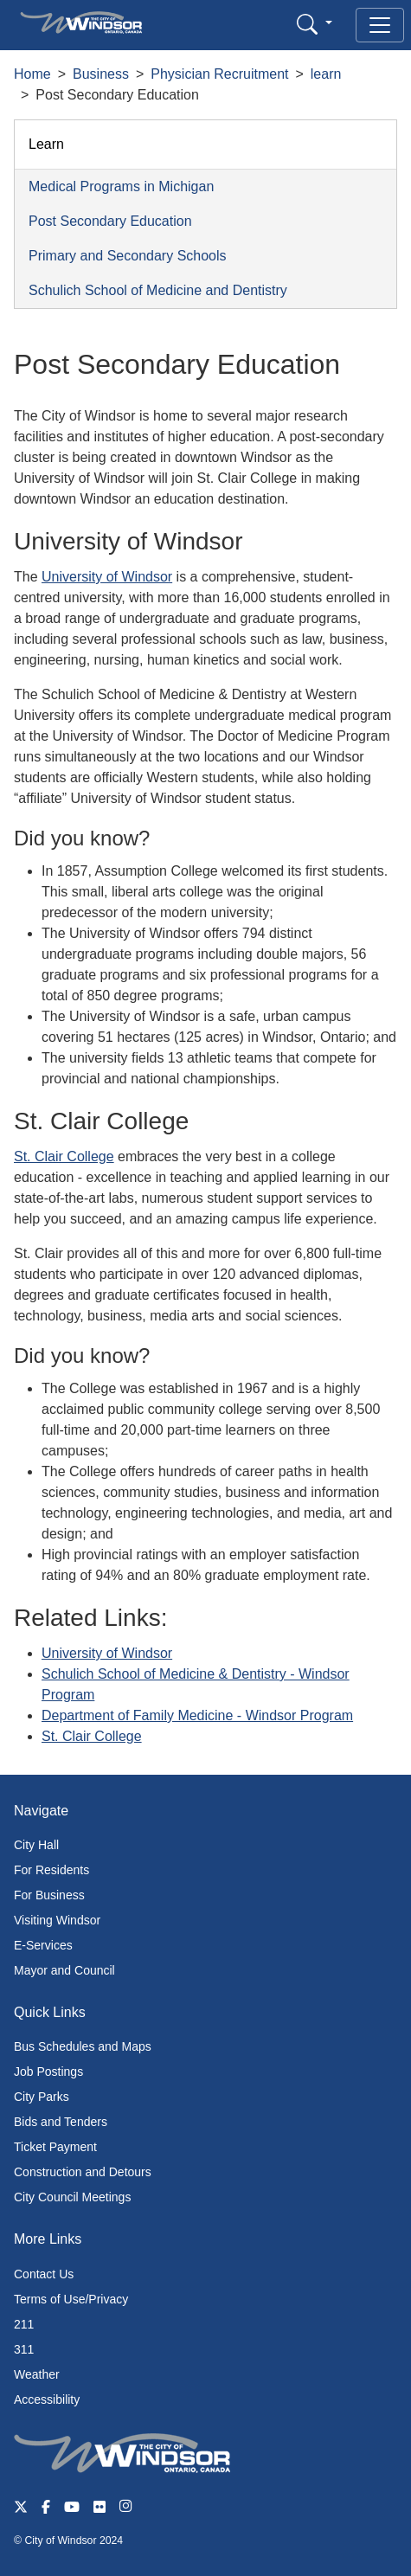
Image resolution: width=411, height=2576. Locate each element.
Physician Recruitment (219, 74)
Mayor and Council (64, 1970)
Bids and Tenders (60, 2122)
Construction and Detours (82, 2172)
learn (326, 74)
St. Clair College (64, 1156)
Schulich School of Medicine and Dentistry (158, 290)
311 (24, 2349)
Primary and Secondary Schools (128, 255)
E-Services (43, 1945)
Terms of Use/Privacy (71, 2299)
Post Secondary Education (110, 221)
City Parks (41, 2097)
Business (101, 74)
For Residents (51, 1870)
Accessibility (47, 2399)
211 (24, 2324)
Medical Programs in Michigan (121, 186)
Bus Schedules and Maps (82, 2046)
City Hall (36, 1845)
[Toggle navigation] (380, 25)
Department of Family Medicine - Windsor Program (197, 1715)
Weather (37, 2374)
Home (32, 74)
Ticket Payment (55, 2147)
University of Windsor (107, 576)
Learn (46, 144)
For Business (49, 1895)
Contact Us (44, 2274)
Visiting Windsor (57, 1920)
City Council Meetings (72, 2197)
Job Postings (48, 2071)
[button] (314, 24)
